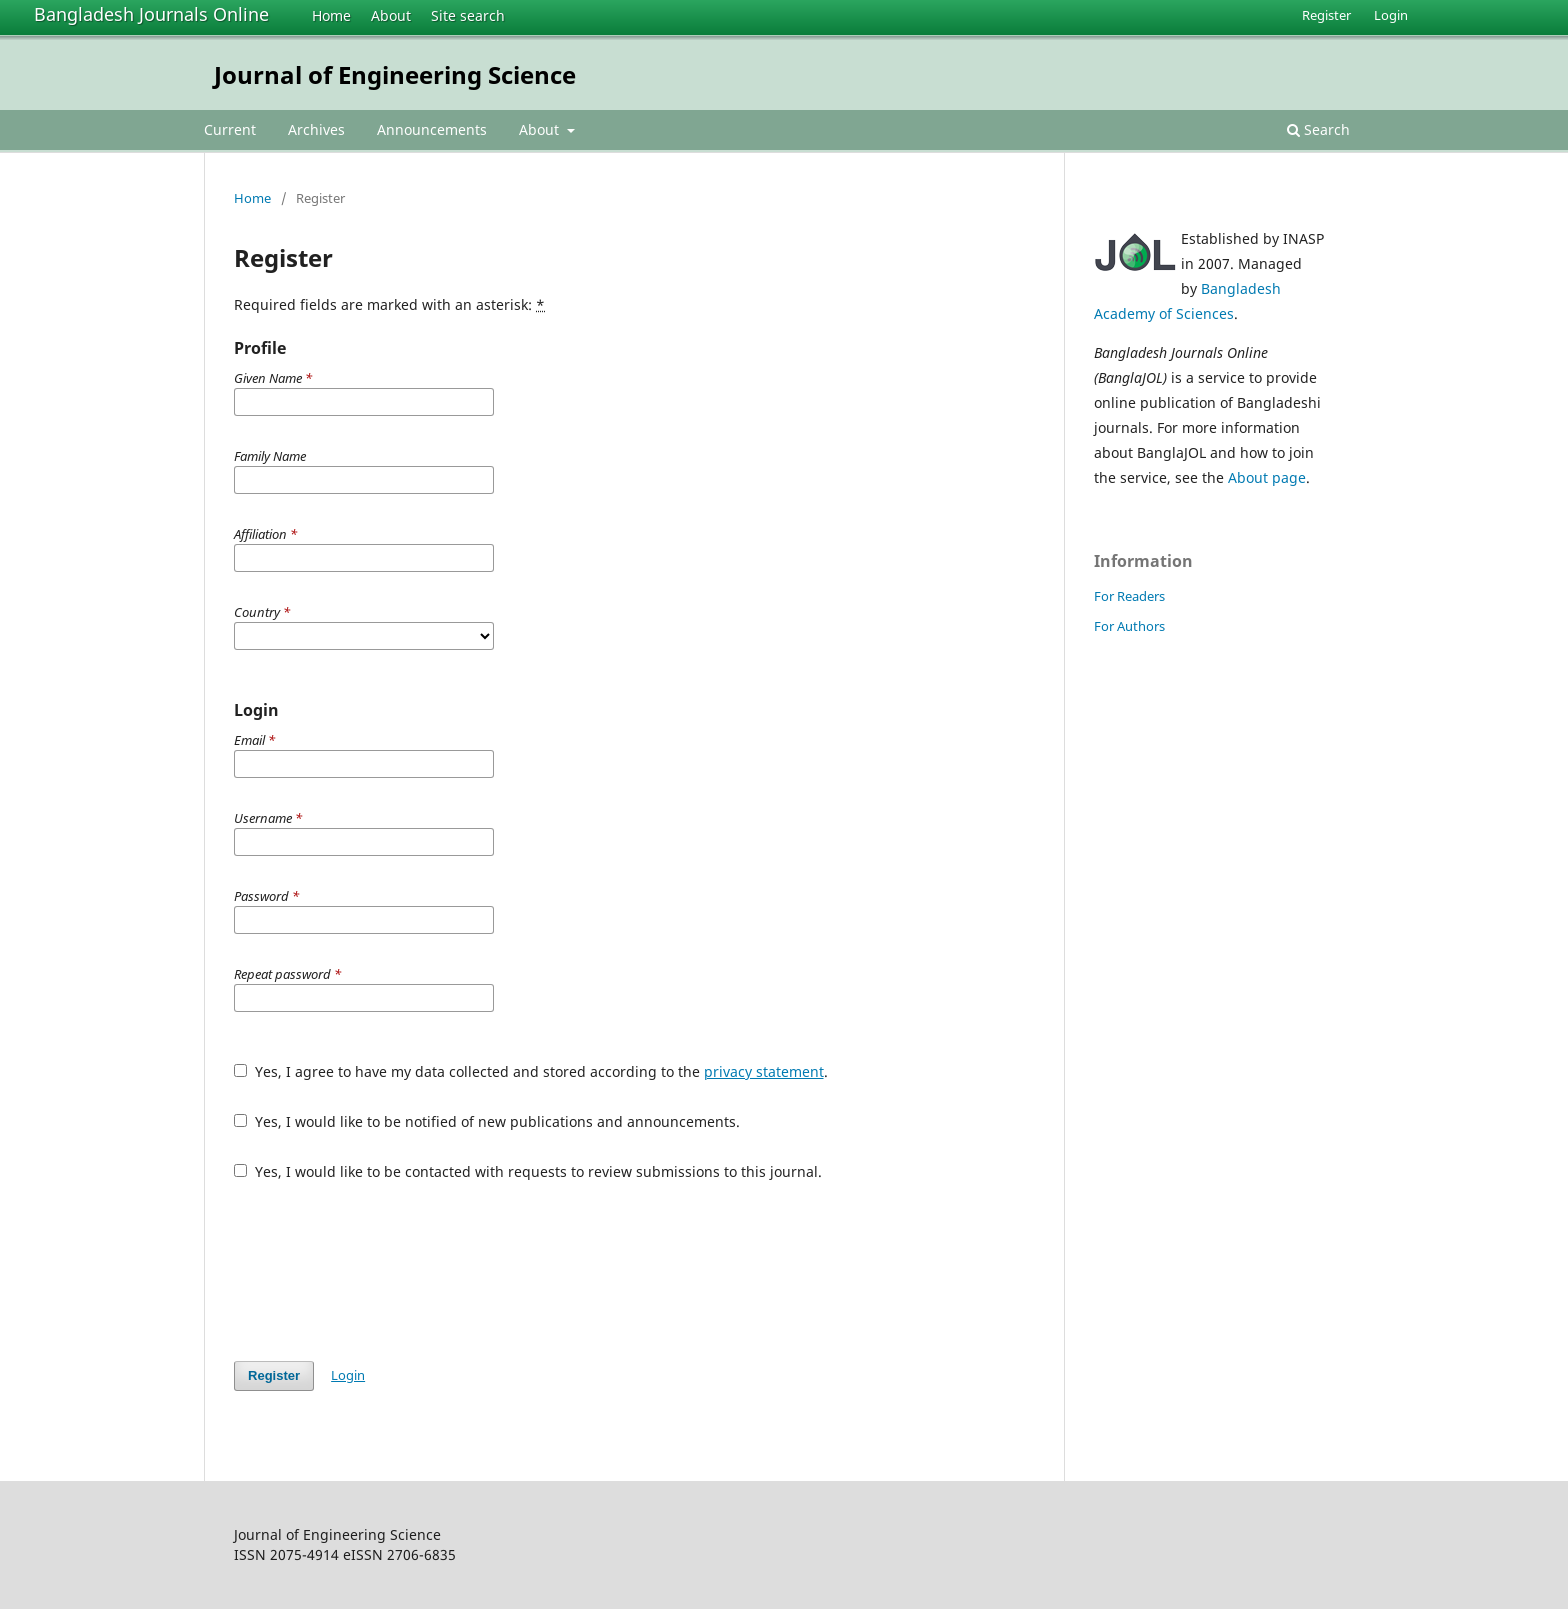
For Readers (1129, 596)
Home (331, 15)
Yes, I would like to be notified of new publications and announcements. (487, 1121)
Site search (468, 15)
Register (1326, 15)
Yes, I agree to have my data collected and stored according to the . (531, 1071)
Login (1391, 15)
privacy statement (764, 1071)
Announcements (432, 129)
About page (1267, 477)
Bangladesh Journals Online (151, 14)
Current (230, 129)
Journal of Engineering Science (395, 74)
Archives (316, 129)
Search (1318, 129)
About (391, 15)
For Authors (1129, 626)
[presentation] (386, 1271)
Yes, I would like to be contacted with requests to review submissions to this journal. (528, 1171)
